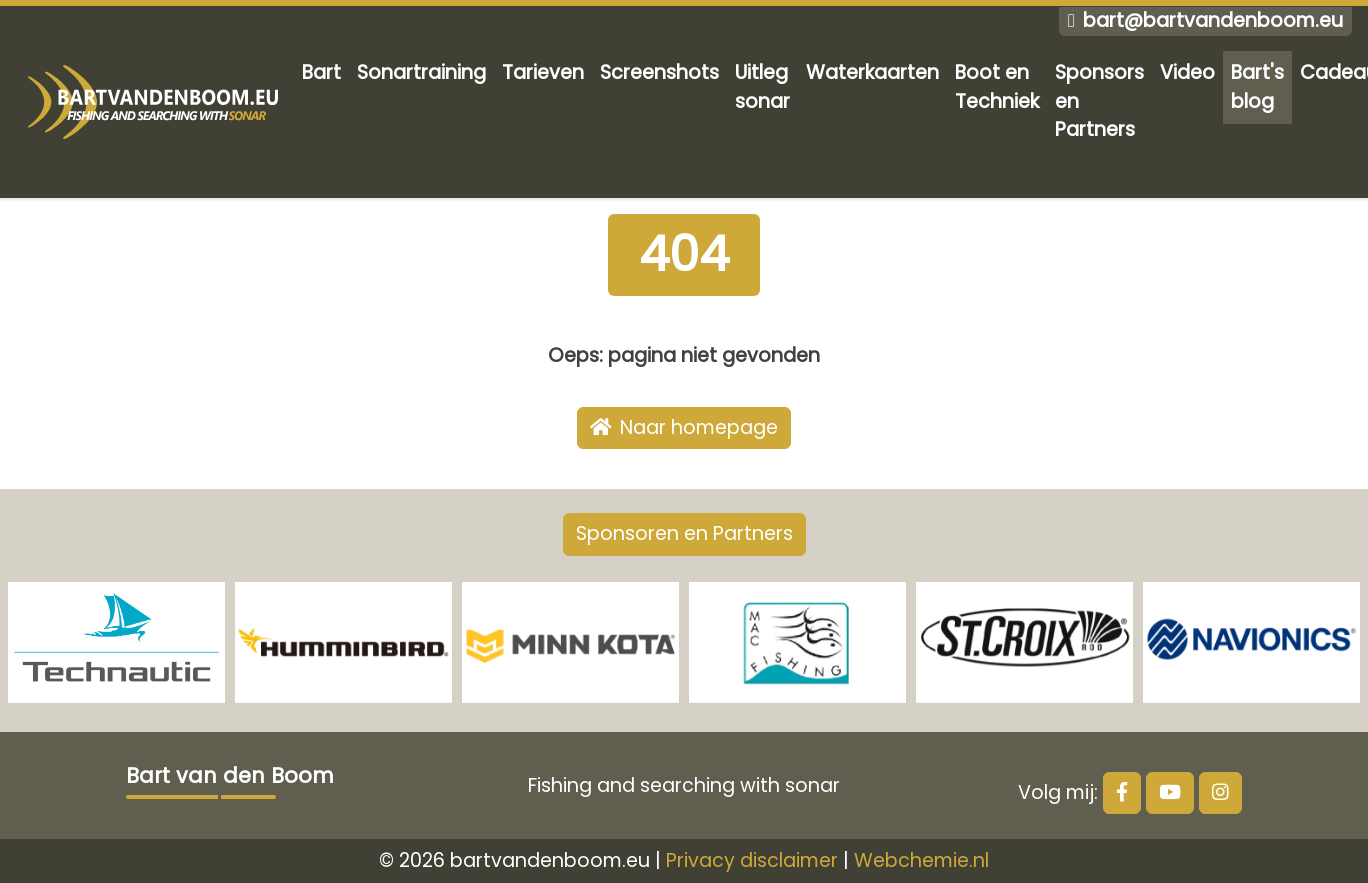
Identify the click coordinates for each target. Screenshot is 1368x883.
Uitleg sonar (762, 87)
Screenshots (659, 72)
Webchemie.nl (921, 860)
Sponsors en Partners (1099, 101)
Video (1187, 72)
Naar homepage (684, 427)
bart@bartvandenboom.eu (1205, 20)
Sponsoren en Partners (684, 533)
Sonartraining (421, 72)
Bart (321, 72)
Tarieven (543, 72)
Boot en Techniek (997, 87)
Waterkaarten (872, 72)
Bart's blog (1257, 87)
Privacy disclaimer (752, 860)
